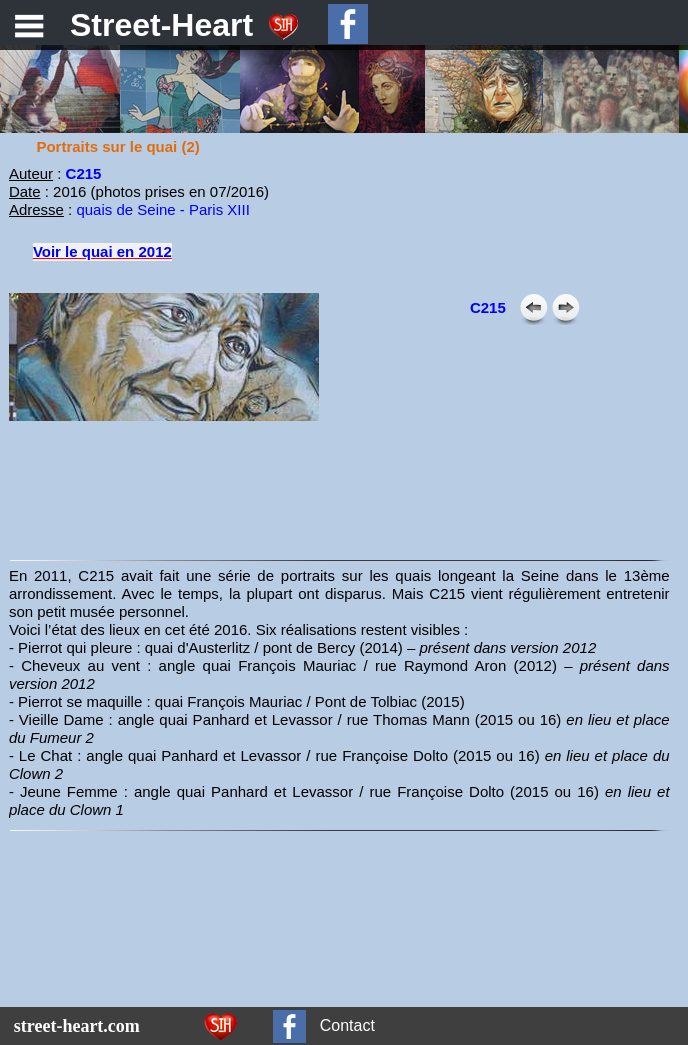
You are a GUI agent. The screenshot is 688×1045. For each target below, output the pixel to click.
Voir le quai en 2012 (102, 251)
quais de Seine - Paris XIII (162, 209)
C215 (488, 307)
